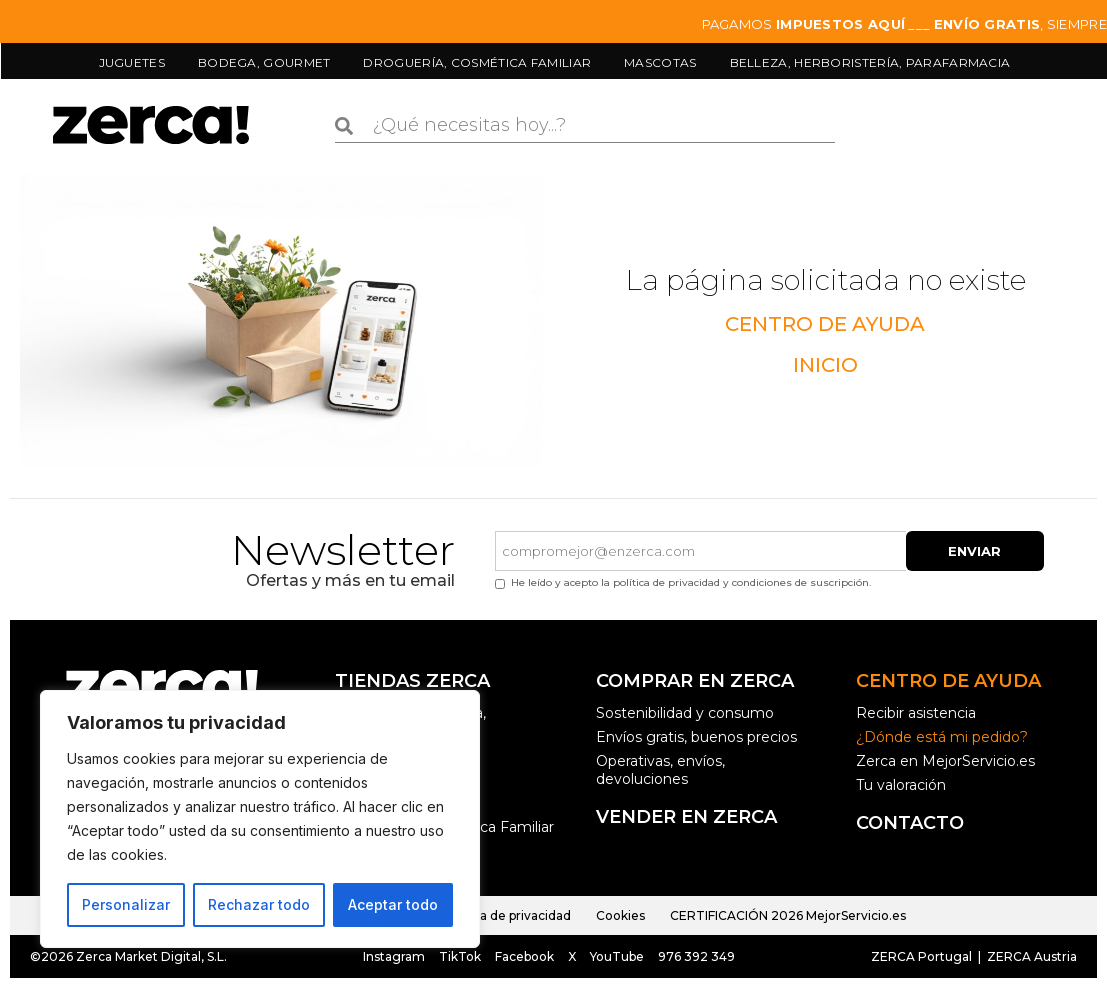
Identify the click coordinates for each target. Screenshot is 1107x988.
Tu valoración (901, 785)
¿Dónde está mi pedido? (942, 737)
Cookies (620, 915)
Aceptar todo (393, 904)
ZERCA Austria (1030, 956)
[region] (260, 819)
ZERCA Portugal (921, 956)
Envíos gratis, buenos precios (696, 737)
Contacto (910, 823)
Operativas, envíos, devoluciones (660, 770)
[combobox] (585, 126)
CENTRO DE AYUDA (825, 324)
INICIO (825, 365)
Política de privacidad (506, 915)
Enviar (974, 551)
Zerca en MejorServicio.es (945, 761)
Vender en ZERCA (686, 817)
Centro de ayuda (948, 681)
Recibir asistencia (916, 713)
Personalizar (126, 904)
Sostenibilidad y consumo (685, 713)
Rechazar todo (259, 904)
